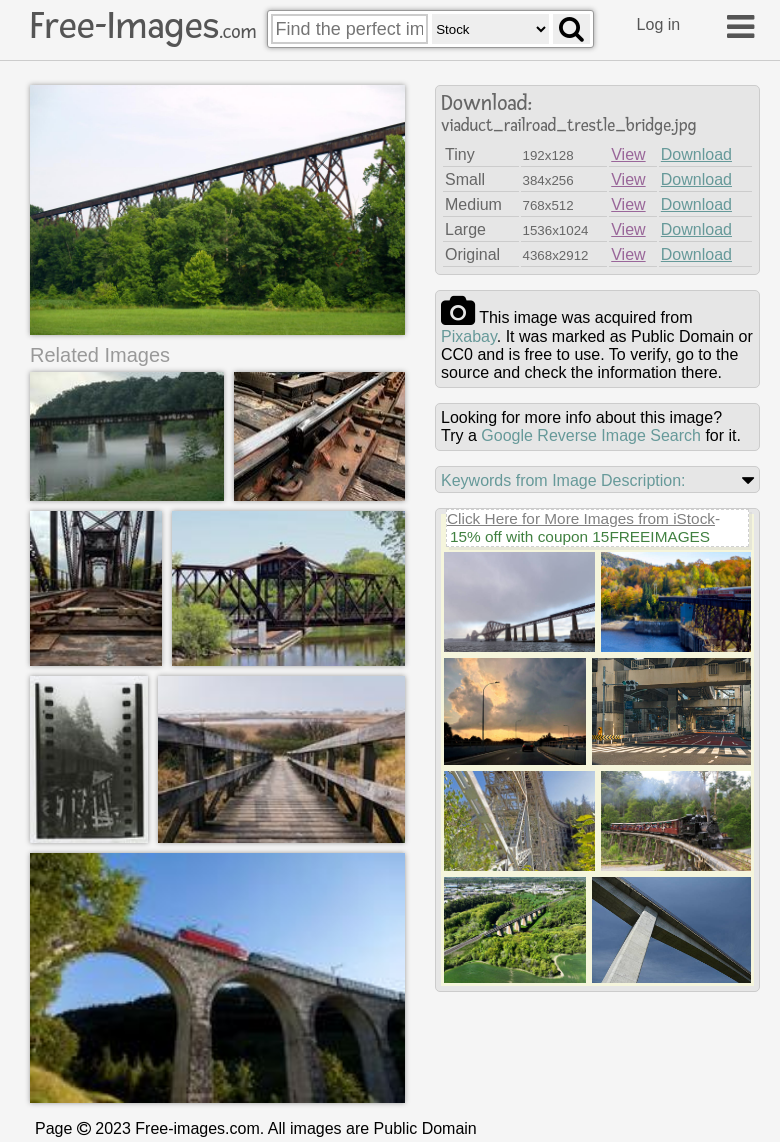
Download (696, 154)
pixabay (469, 336)
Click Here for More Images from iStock (581, 518)
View (628, 154)
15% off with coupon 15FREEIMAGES (580, 536)
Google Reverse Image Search (591, 435)
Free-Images (143, 26)
